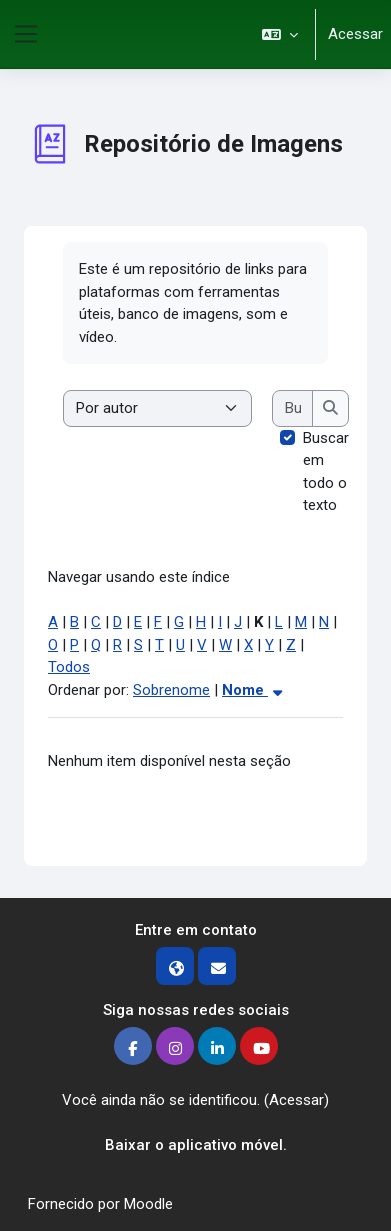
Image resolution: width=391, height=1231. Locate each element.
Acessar (355, 34)
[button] (280, 34)
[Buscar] (293, 408)
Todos (69, 667)
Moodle (148, 1204)
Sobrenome (171, 690)
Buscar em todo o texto (326, 472)
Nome (254, 690)
